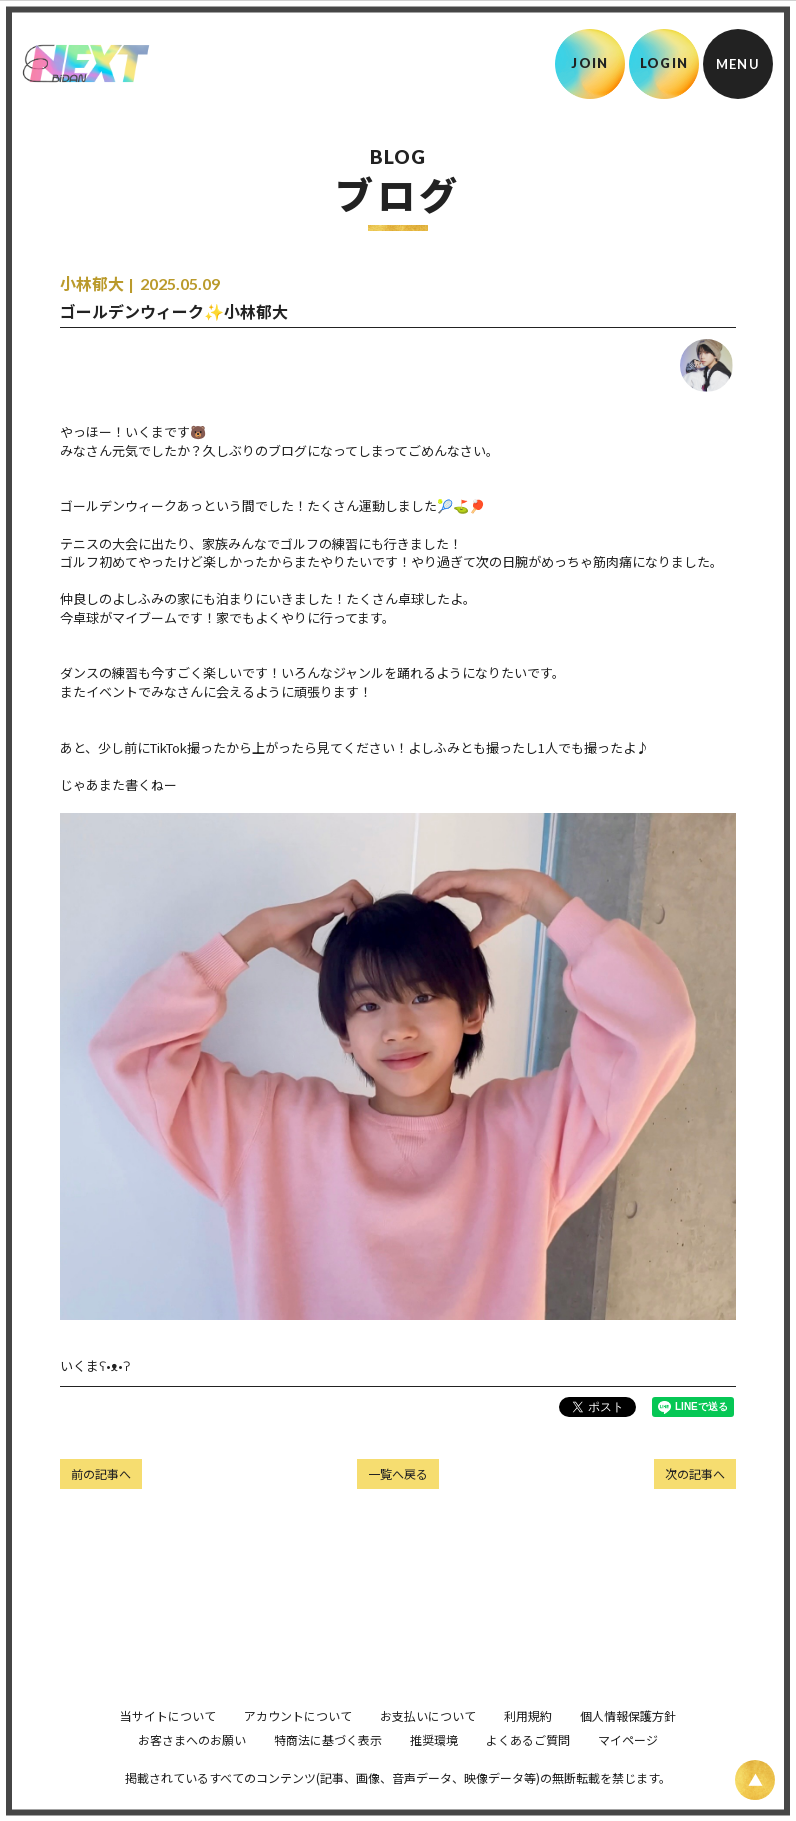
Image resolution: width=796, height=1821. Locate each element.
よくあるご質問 (528, 1767)
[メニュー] (738, 64)
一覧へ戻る (398, 1473)
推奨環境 (434, 1767)
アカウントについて (298, 1743)
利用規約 (528, 1743)
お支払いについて (428, 1743)
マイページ (628, 1767)
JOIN (589, 63)
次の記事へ (695, 1473)
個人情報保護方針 (628, 1743)
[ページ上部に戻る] (755, 1780)
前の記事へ (101, 1473)
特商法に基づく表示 (328, 1767)
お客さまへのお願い (192, 1767)
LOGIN (664, 63)
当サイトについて (168, 1743)
